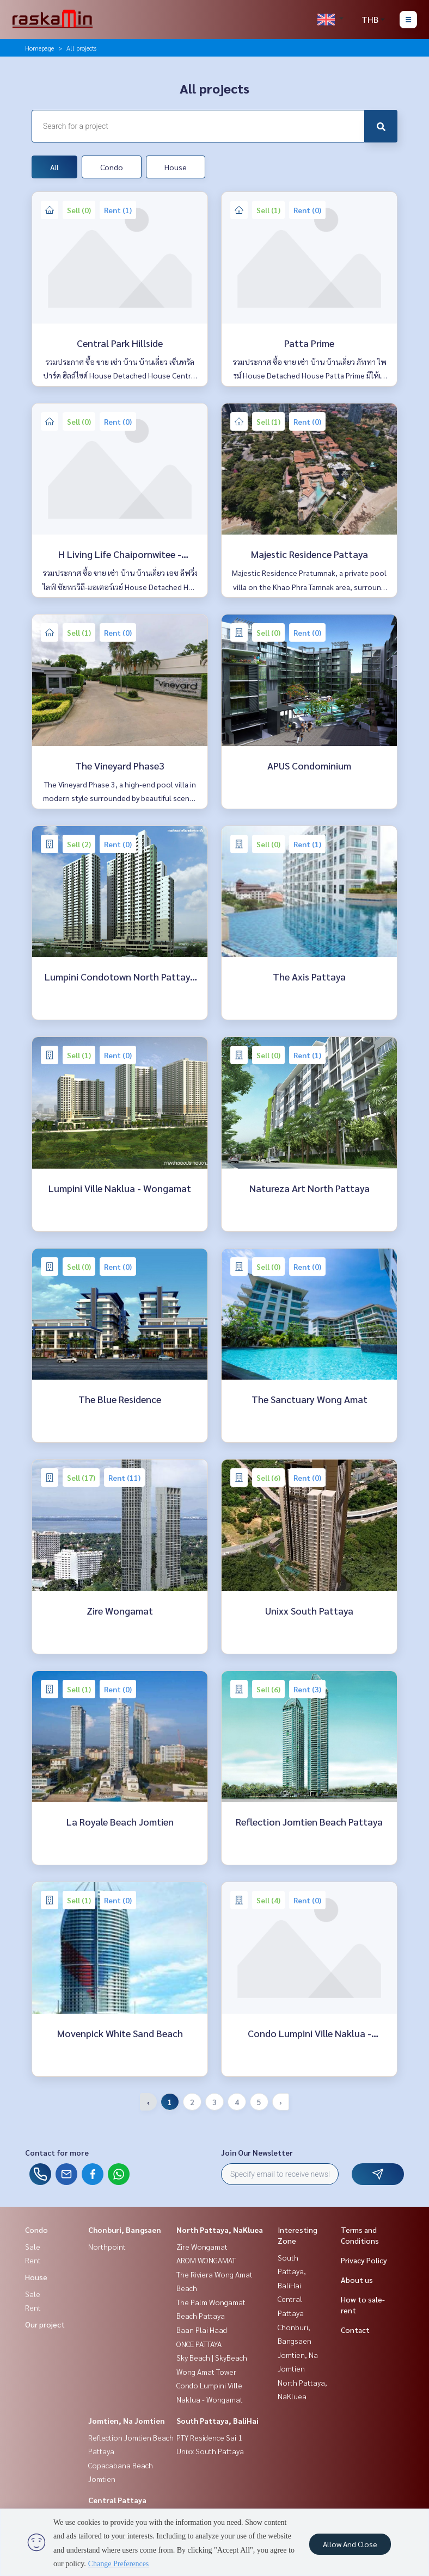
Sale (32, 2246)
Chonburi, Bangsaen (124, 2229)
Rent (33, 2260)
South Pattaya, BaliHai (217, 2420)
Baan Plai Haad (201, 2330)
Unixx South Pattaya (210, 2451)
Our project (45, 2324)
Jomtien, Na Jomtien (126, 2420)
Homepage (39, 48)
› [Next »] (280, 2102)
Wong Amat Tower (206, 2371)
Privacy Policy (364, 2260)
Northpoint (107, 2246)
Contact (355, 2330)
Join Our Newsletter (257, 2152)
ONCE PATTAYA (199, 2344)
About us (357, 2280)
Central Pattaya (117, 2500)
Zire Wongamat (202, 2246)
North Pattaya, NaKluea (219, 2229)
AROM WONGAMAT (206, 2260)
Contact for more (57, 2152)
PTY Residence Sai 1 (209, 2437)
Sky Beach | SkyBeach (211, 2357)
